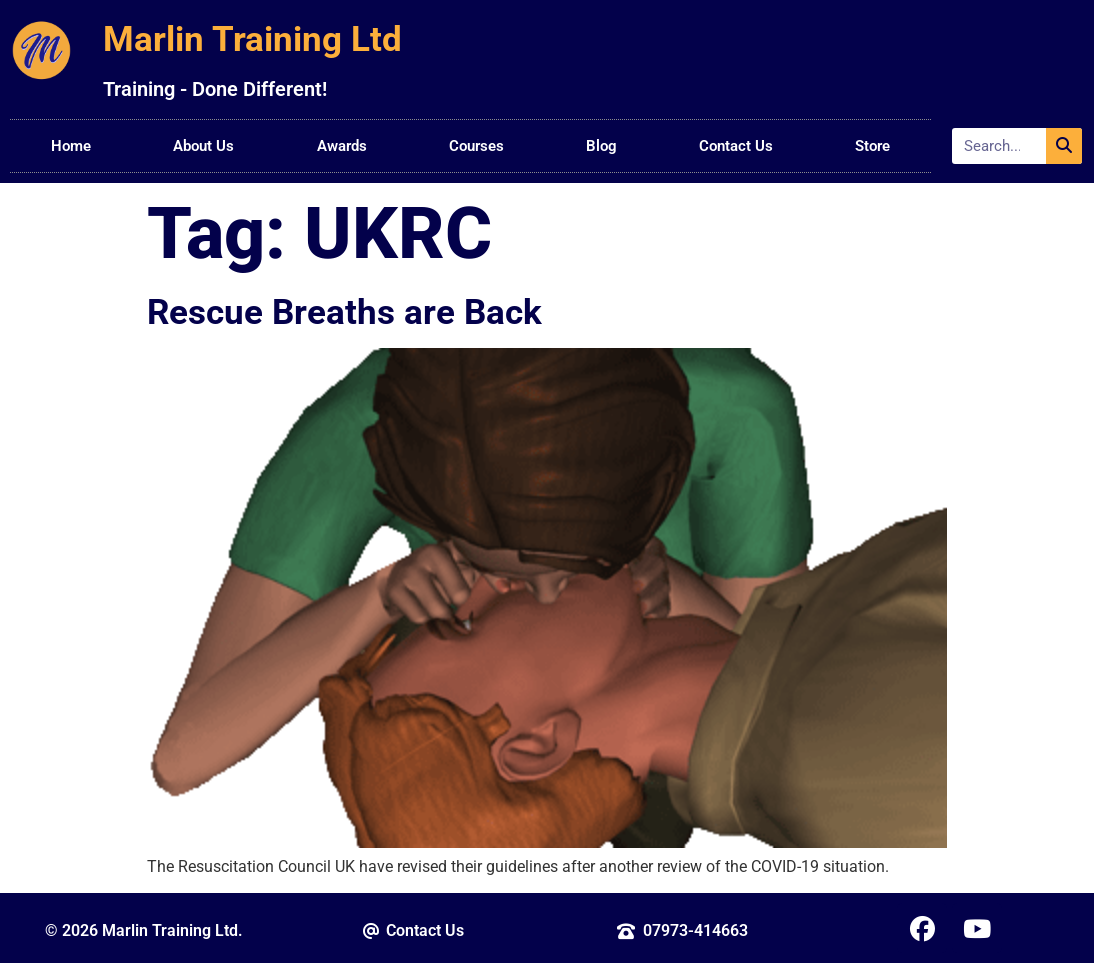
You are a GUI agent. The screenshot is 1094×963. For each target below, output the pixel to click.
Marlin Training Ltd (252, 39)
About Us (203, 146)
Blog (601, 146)
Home (71, 146)
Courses (476, 146)
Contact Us (736, 146)
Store (872, 146)
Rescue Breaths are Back (344, 312)
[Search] (1064, 146)
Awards (342, 146)
